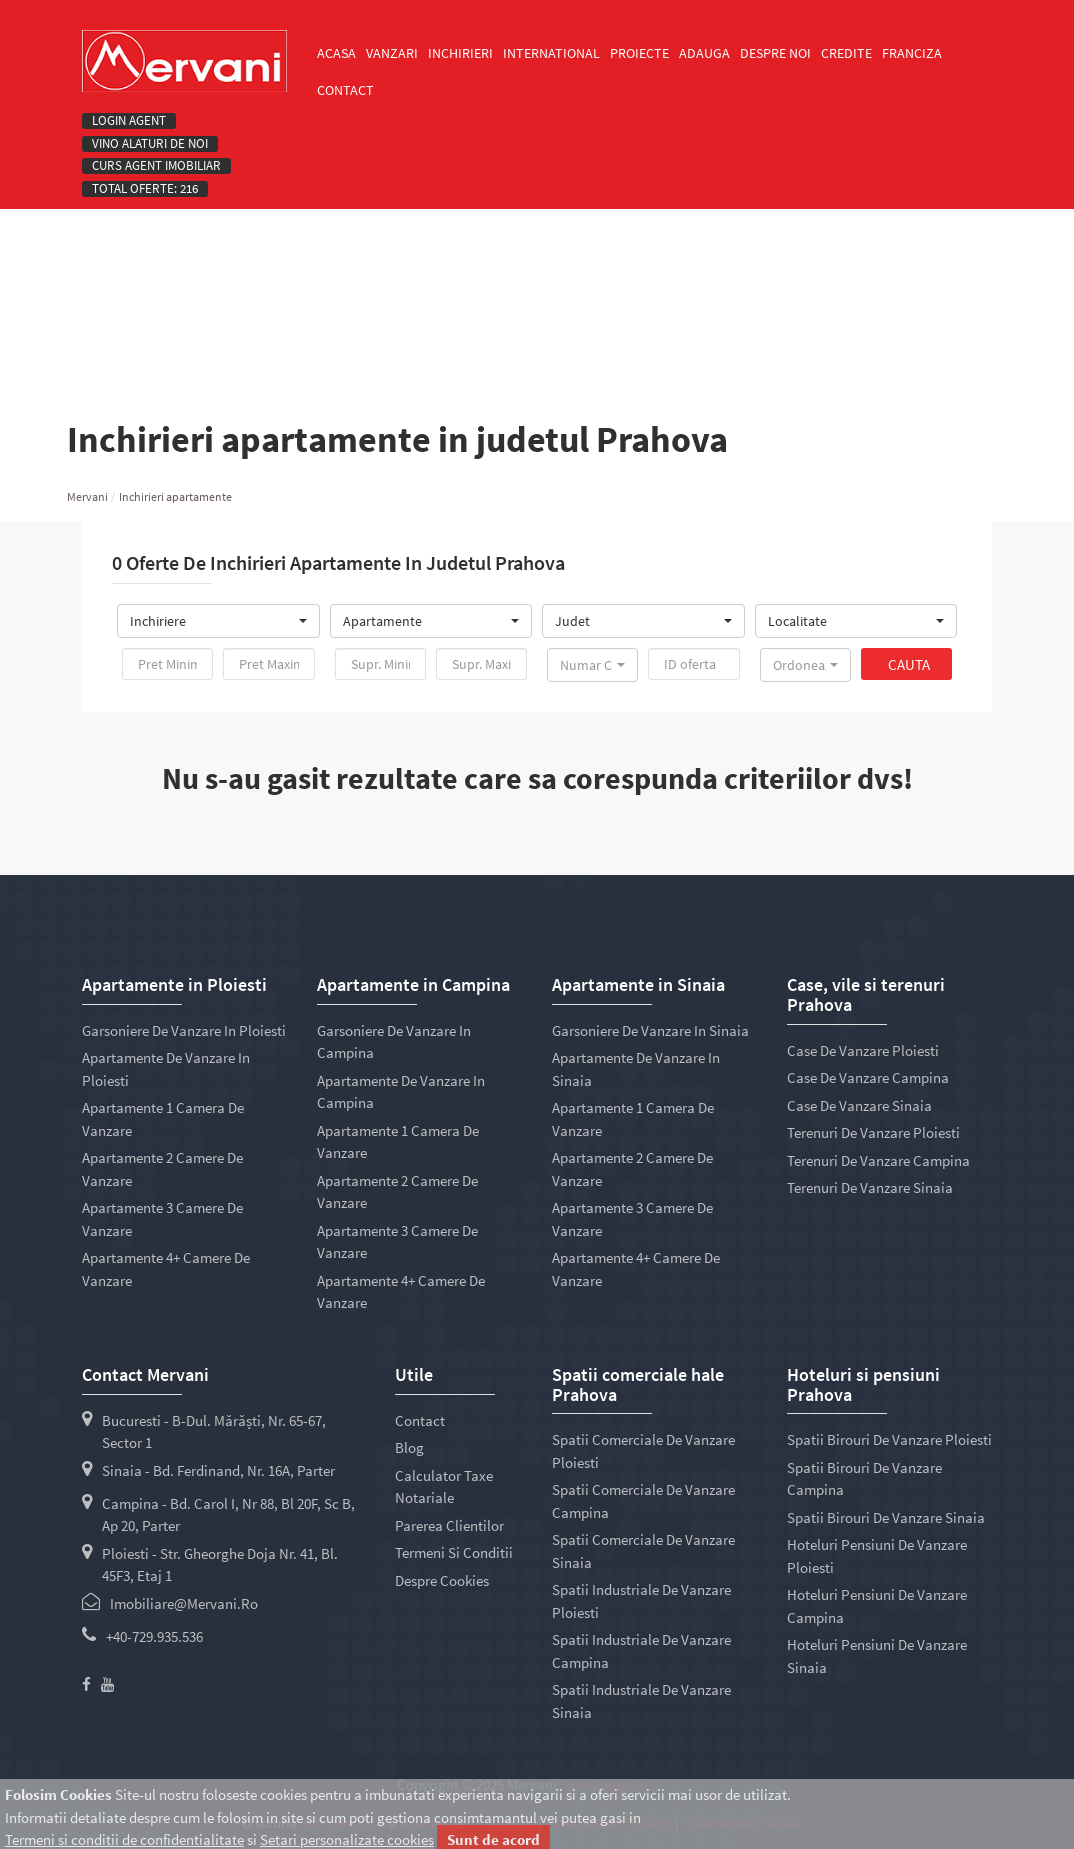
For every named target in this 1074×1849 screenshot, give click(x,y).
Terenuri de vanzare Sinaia (870, 1187)
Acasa (336, 53)
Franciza (912, 53)
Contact (345, 90)
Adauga (704, 53)
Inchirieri (460, 53)
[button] (218, 621)
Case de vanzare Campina (868, 1077)
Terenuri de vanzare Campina (878, 1160)
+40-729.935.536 (154, 1636)
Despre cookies (442, 1580)
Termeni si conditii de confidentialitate (124, 1839)
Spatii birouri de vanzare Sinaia (886, 1517)
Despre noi (775, 53)
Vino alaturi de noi (150, 144)
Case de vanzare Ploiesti (863, 1050)
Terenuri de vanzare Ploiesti (873, 1132)
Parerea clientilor (449, 1525)
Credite (846, 53)
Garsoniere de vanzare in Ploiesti (184, 1030)
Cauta (909, 664)
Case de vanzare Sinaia (859, 1105)
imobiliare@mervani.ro (184, 1603)
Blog (409, 1447)
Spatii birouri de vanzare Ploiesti (889, 1439)
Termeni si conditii (454, 1552)
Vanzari (392, 53)
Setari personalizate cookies (347, 1839)
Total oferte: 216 (145, 189)
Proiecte (639, 53)
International (551, 53)
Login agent (129, 121)
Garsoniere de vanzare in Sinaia (650, 1030)
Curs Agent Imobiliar (156, 166)
